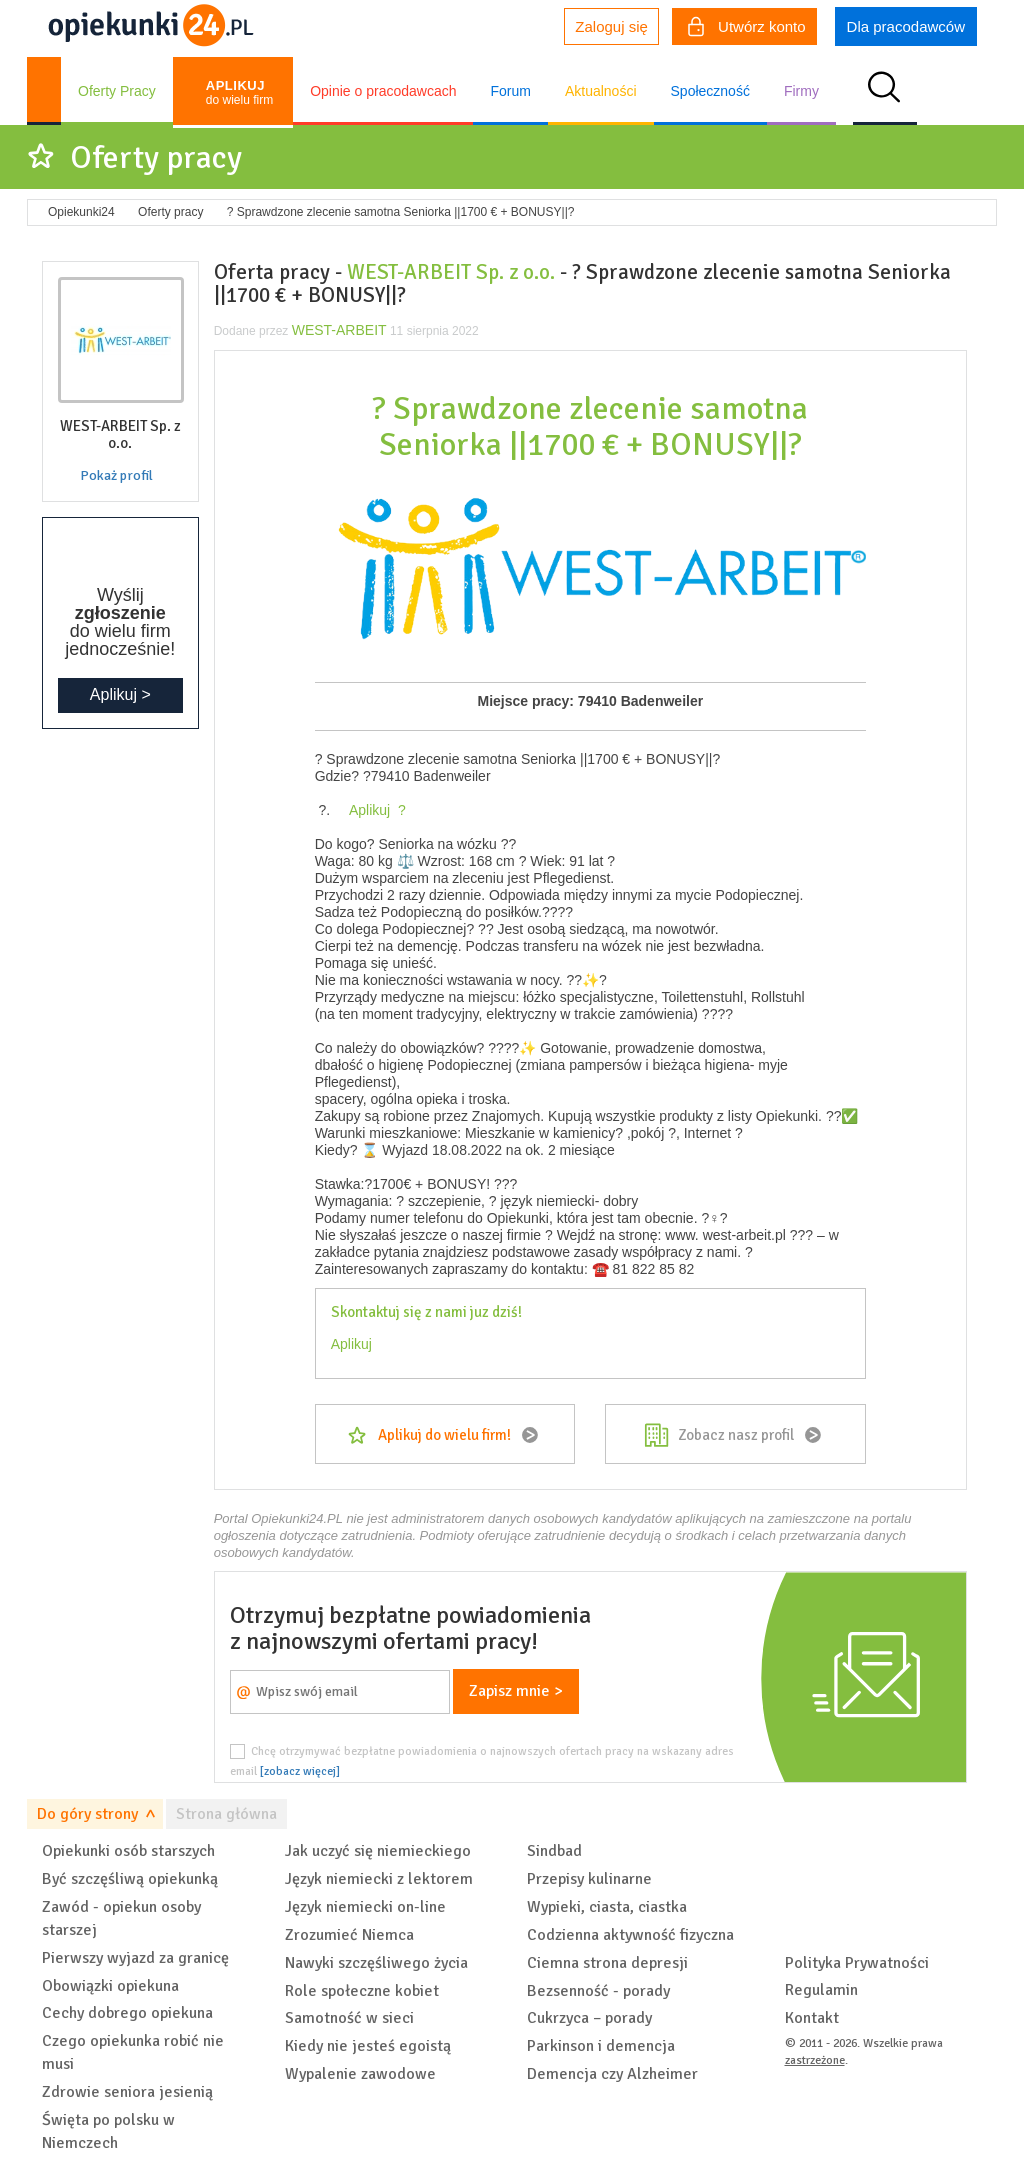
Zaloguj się (611, 26)
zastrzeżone (815, 2060)
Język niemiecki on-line (365, 1907)
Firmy (801, 91)
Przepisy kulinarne (589, 1879)
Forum (510, 91)
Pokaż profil (116, 475)
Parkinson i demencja (601, 2046)
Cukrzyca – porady (589, 2018)
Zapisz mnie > (516, 1691)
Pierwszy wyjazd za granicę (135, 1958)
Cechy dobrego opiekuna (127, 2013)
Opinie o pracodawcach (383, 91)
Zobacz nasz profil (736, 1435)
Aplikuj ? (374, 810)
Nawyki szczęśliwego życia (376, 1963)
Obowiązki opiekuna (110, 1986)
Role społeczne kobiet (362, 1991)
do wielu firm (239, 92)
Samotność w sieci (349, 2018)
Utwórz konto (747, 29)
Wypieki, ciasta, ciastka (607, 1907)
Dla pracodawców (906, 26)
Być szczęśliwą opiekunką (130, 1879)
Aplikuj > (120, 694)
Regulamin (821, 1990)
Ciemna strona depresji (607, 1963)
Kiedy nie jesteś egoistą (368, 2046)
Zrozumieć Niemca (349, 1935)
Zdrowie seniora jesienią (127, 2092)
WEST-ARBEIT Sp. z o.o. (451, 272)
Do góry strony (87, 1814)
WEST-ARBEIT (339, 330)
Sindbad (554, 1851)
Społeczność (710, 91)
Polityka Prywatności (857, 1963)
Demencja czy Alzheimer (612, 2074)
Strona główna (226, 1814)
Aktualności (601, 91)
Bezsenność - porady (598, 1991)
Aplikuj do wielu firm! (444, 1435)
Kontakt (812, 2018)
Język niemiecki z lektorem (379, 1879)
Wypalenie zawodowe (360, 2074)
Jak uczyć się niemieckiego (378, 1851)
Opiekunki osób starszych (128, 1851)
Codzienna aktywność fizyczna (630, 1935)
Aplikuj (351, 1344)
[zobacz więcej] (300, 1771)
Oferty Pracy (117, 91)
